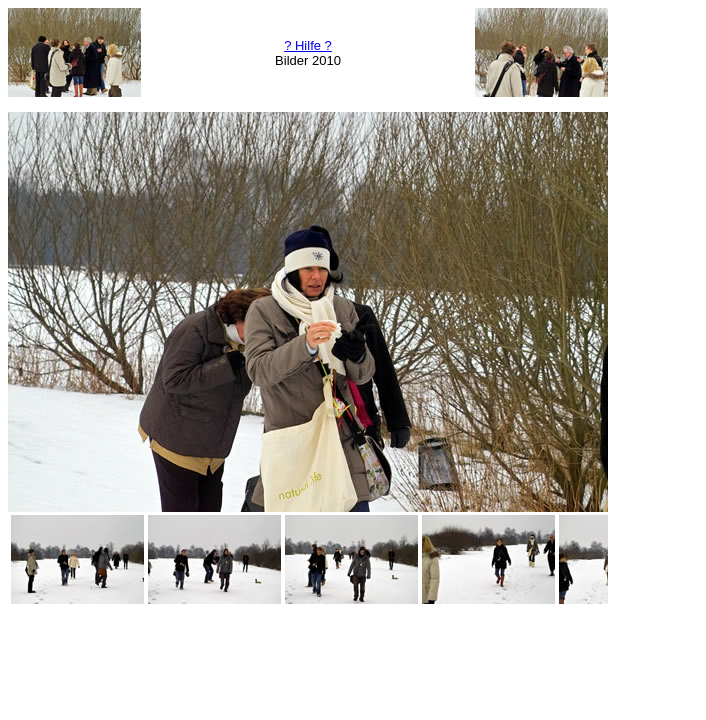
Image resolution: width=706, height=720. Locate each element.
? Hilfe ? (308, 45)
